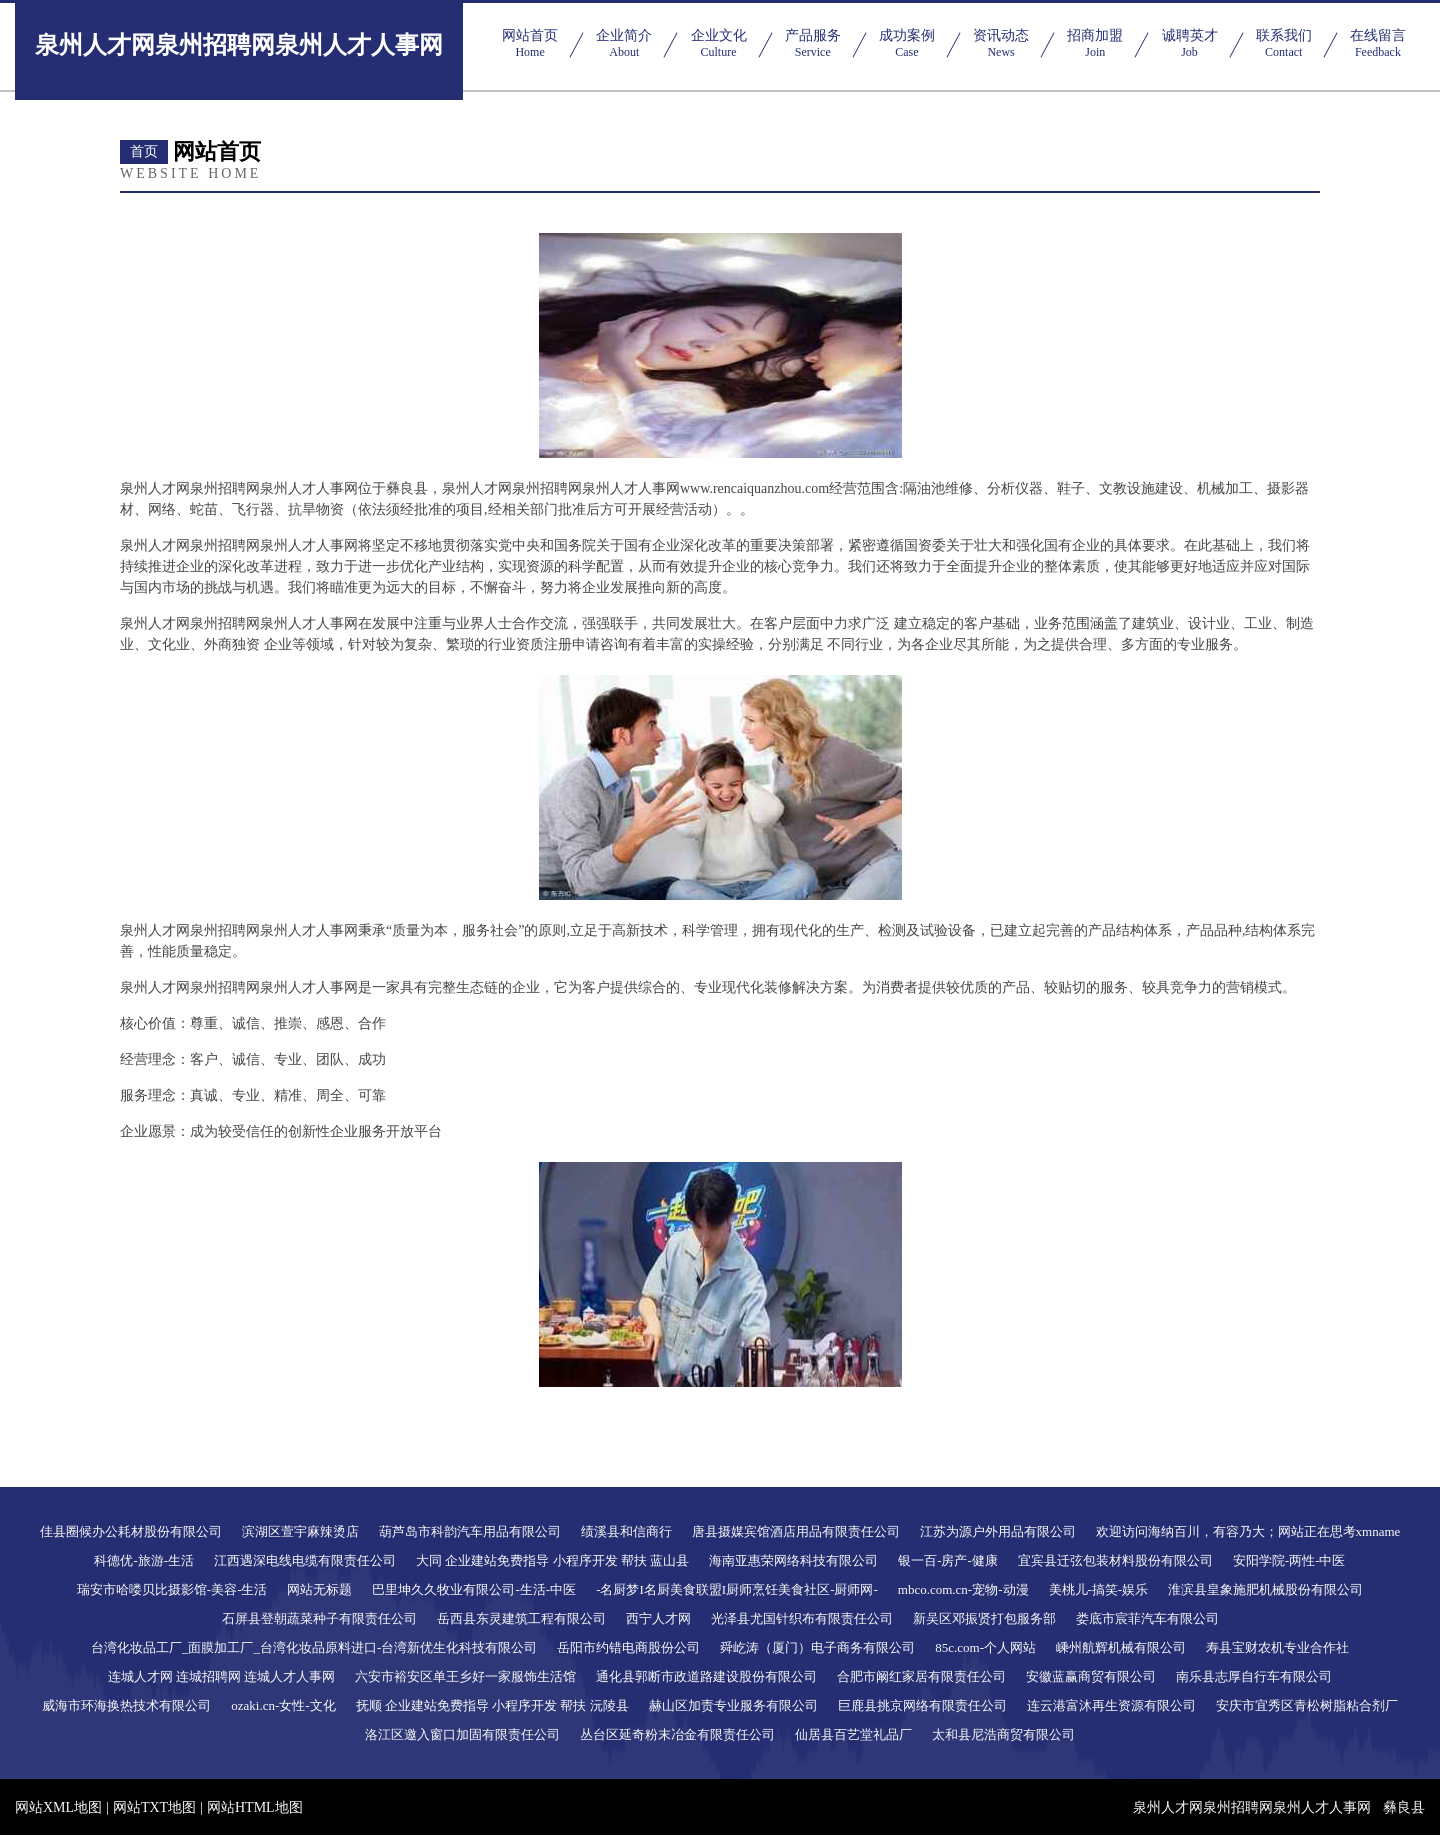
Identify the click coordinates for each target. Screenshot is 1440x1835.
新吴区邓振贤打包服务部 (984, 1618)
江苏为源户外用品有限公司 (998, 1531)
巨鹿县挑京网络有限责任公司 (922, 1705)
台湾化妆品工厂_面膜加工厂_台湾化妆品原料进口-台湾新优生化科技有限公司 (314, 1647)
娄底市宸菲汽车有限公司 (1147, 1618)
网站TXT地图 (154, 1807)
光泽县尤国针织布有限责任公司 (802, 1618)
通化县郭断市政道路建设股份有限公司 (706, 1676)
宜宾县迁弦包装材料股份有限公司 (1115, 1560)
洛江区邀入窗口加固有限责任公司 (462, 1734)
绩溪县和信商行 (626, 1531)
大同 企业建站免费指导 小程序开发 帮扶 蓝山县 (552, 1560)
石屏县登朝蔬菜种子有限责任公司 (319, 1618)
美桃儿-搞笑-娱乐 (1099, 1589)
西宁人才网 (658, 1618)
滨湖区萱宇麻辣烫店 (300, 1531)
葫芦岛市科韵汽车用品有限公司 (470, 1531)
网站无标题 (319, 1589)
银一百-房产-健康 (948, 1560)
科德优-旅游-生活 (144, 1560)
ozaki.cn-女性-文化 (283, 1705)
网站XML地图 (58, 1807)
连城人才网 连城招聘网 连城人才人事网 (222, 1676)
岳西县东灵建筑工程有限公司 (521, 1618)
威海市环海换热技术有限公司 (126, 1705)
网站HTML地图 (255, 1807)
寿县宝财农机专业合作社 (1277, 1647)
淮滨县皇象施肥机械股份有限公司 (1265, 1589)
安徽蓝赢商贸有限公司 (1091, 1676)
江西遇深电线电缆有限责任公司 (305, 1560)
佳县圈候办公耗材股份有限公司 (131, 1531)
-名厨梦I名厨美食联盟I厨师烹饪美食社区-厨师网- (737, 1589)
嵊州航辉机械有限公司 (1121, 1647)
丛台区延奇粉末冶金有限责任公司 (677, 1734)
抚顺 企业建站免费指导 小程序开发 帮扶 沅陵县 (492, 1705)
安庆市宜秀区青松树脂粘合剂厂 (1307, 1705)
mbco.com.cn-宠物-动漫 (963, 1589)
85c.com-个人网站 (985, 1647)
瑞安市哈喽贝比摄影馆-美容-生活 (172, 1589)
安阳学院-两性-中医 (1289, 1560)
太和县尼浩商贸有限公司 (1003, 1734)
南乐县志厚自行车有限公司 (1254, 1676)
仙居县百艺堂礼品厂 (853, 1734)
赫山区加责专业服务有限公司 (733, 1705)
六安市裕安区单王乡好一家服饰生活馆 (465, 1676)
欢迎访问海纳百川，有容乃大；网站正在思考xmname (1248, 1531)
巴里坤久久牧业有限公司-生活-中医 (474, 1589)
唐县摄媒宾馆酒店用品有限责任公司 (796, 1531)
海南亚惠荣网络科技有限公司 (793, 1560)
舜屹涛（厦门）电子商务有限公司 (817, 1647)
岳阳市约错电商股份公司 (628, 1647)
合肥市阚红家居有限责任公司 (921, 1676)
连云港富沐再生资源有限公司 (1111, 1705)
